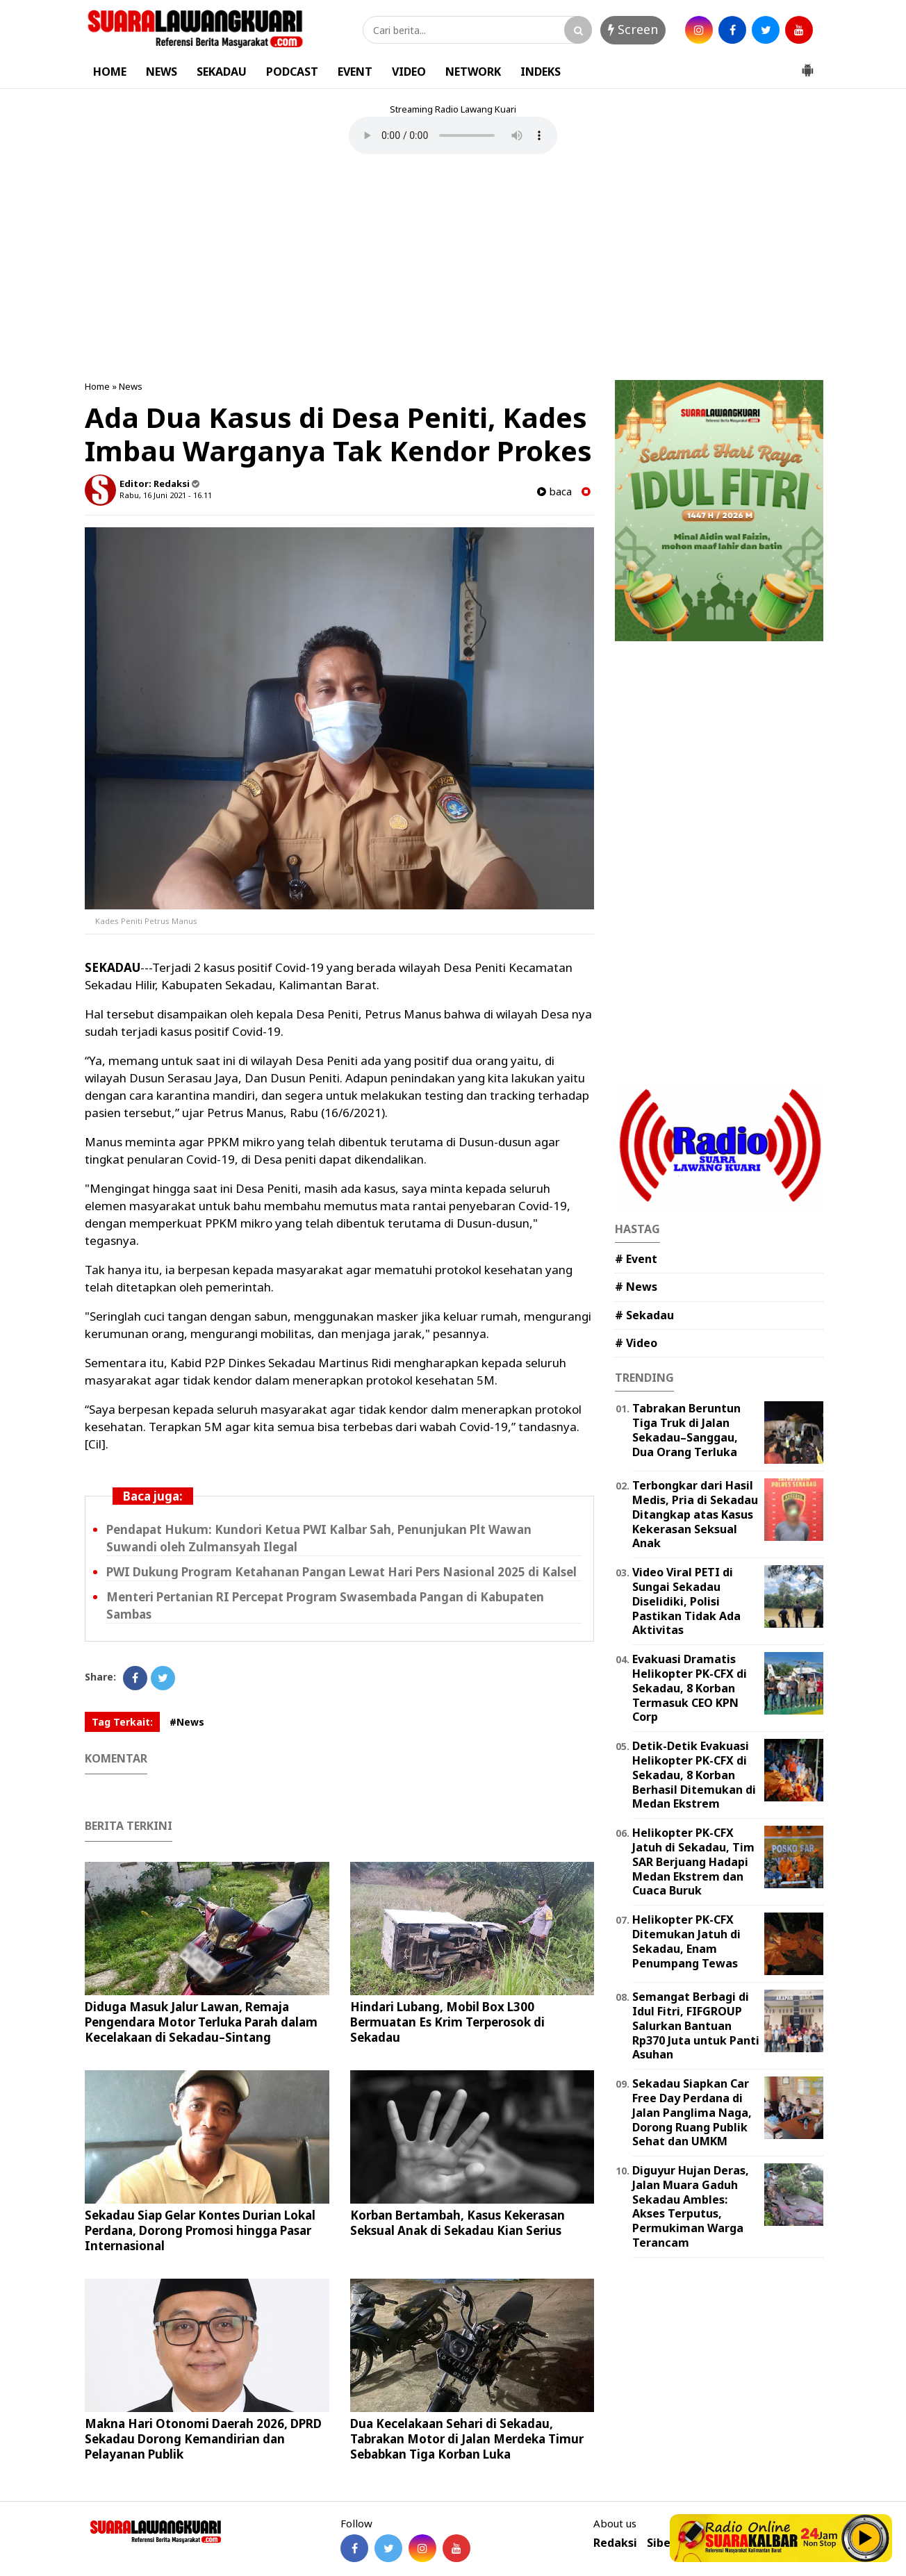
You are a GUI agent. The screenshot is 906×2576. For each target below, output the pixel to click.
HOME (109, 71)
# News (636, 1286)
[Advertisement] (453, 269)
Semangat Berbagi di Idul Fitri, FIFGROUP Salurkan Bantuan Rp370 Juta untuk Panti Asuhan (695, 2025)
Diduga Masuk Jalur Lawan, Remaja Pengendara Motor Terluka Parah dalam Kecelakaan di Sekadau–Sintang (201, 2022)
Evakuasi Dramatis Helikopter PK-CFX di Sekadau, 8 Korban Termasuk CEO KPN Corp (689, 1687)
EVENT (355, 71)
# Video (636, 1343)
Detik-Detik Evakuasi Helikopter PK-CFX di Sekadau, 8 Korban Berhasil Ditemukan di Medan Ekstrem (694, 1774)
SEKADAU (222, 71)
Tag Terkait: (122, 1721)
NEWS (161, 71)
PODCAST (292, 71)
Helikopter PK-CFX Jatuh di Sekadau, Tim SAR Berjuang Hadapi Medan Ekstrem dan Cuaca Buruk (693, 1861)
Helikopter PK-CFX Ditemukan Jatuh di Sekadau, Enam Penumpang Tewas (686, 1941)
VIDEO (409, 71)
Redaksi (615, 2543)
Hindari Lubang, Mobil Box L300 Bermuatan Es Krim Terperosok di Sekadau (447, 2022)
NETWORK (473, 71)
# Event (636, 1258)
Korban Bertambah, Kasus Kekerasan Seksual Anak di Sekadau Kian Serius (457, 2222)
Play (866, 2538)
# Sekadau (644, 1315)
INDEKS (540, 71)
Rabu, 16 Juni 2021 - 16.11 (166, 495)
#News (187, 1721)
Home (97, 386)
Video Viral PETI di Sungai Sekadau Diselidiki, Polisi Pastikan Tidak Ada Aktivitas (686, 1600)
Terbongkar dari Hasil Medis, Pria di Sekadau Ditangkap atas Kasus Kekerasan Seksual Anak (695, 1514)
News (130, 386)
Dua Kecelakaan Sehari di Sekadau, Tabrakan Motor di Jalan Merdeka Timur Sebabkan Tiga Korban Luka (467, 2439)
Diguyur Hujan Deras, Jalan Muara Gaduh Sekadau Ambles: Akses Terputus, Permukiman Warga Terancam (690, 2206)
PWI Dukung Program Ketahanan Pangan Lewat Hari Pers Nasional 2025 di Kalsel (341, 1572)
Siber (661, 2543)
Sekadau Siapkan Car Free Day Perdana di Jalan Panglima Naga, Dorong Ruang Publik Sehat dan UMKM (692, 2112)
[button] (807, 65)
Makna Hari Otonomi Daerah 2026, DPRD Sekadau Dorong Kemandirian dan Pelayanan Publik (203, 2439)
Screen (633, 29)
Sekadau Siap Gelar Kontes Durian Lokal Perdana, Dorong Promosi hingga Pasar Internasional (200, 2230)
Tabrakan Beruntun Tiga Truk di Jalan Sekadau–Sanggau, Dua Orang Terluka (686, 1430)
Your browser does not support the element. (453, 135)
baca (554, 491)
